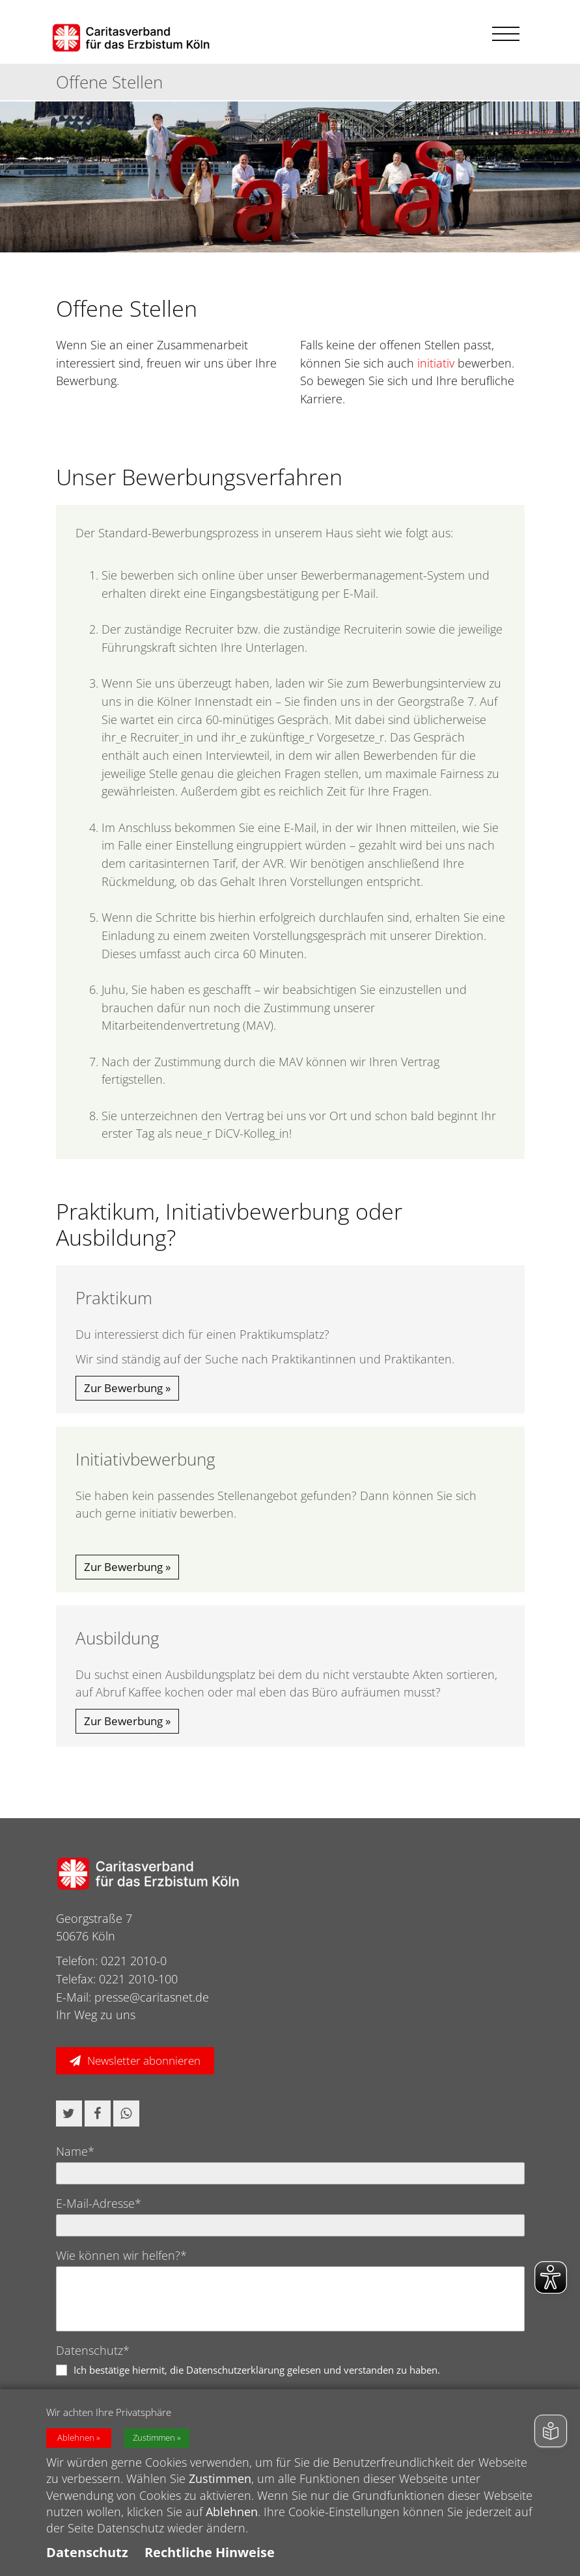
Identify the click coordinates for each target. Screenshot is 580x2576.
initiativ (435, 363)
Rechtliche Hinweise (210, 2552)
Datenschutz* (93, 2350)
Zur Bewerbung (123, 1387)
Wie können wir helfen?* (121, 2255)
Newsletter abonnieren (143, 2060)
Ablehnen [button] (75, 2437)
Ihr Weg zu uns (95, 2014)
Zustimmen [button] (154, 2437)
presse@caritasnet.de (151, 1997)
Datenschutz (87, 2552)
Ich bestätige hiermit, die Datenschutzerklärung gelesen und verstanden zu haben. (257, 2369)
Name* (75, 2151)
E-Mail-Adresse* (98, 2203)
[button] (69, 2113)
